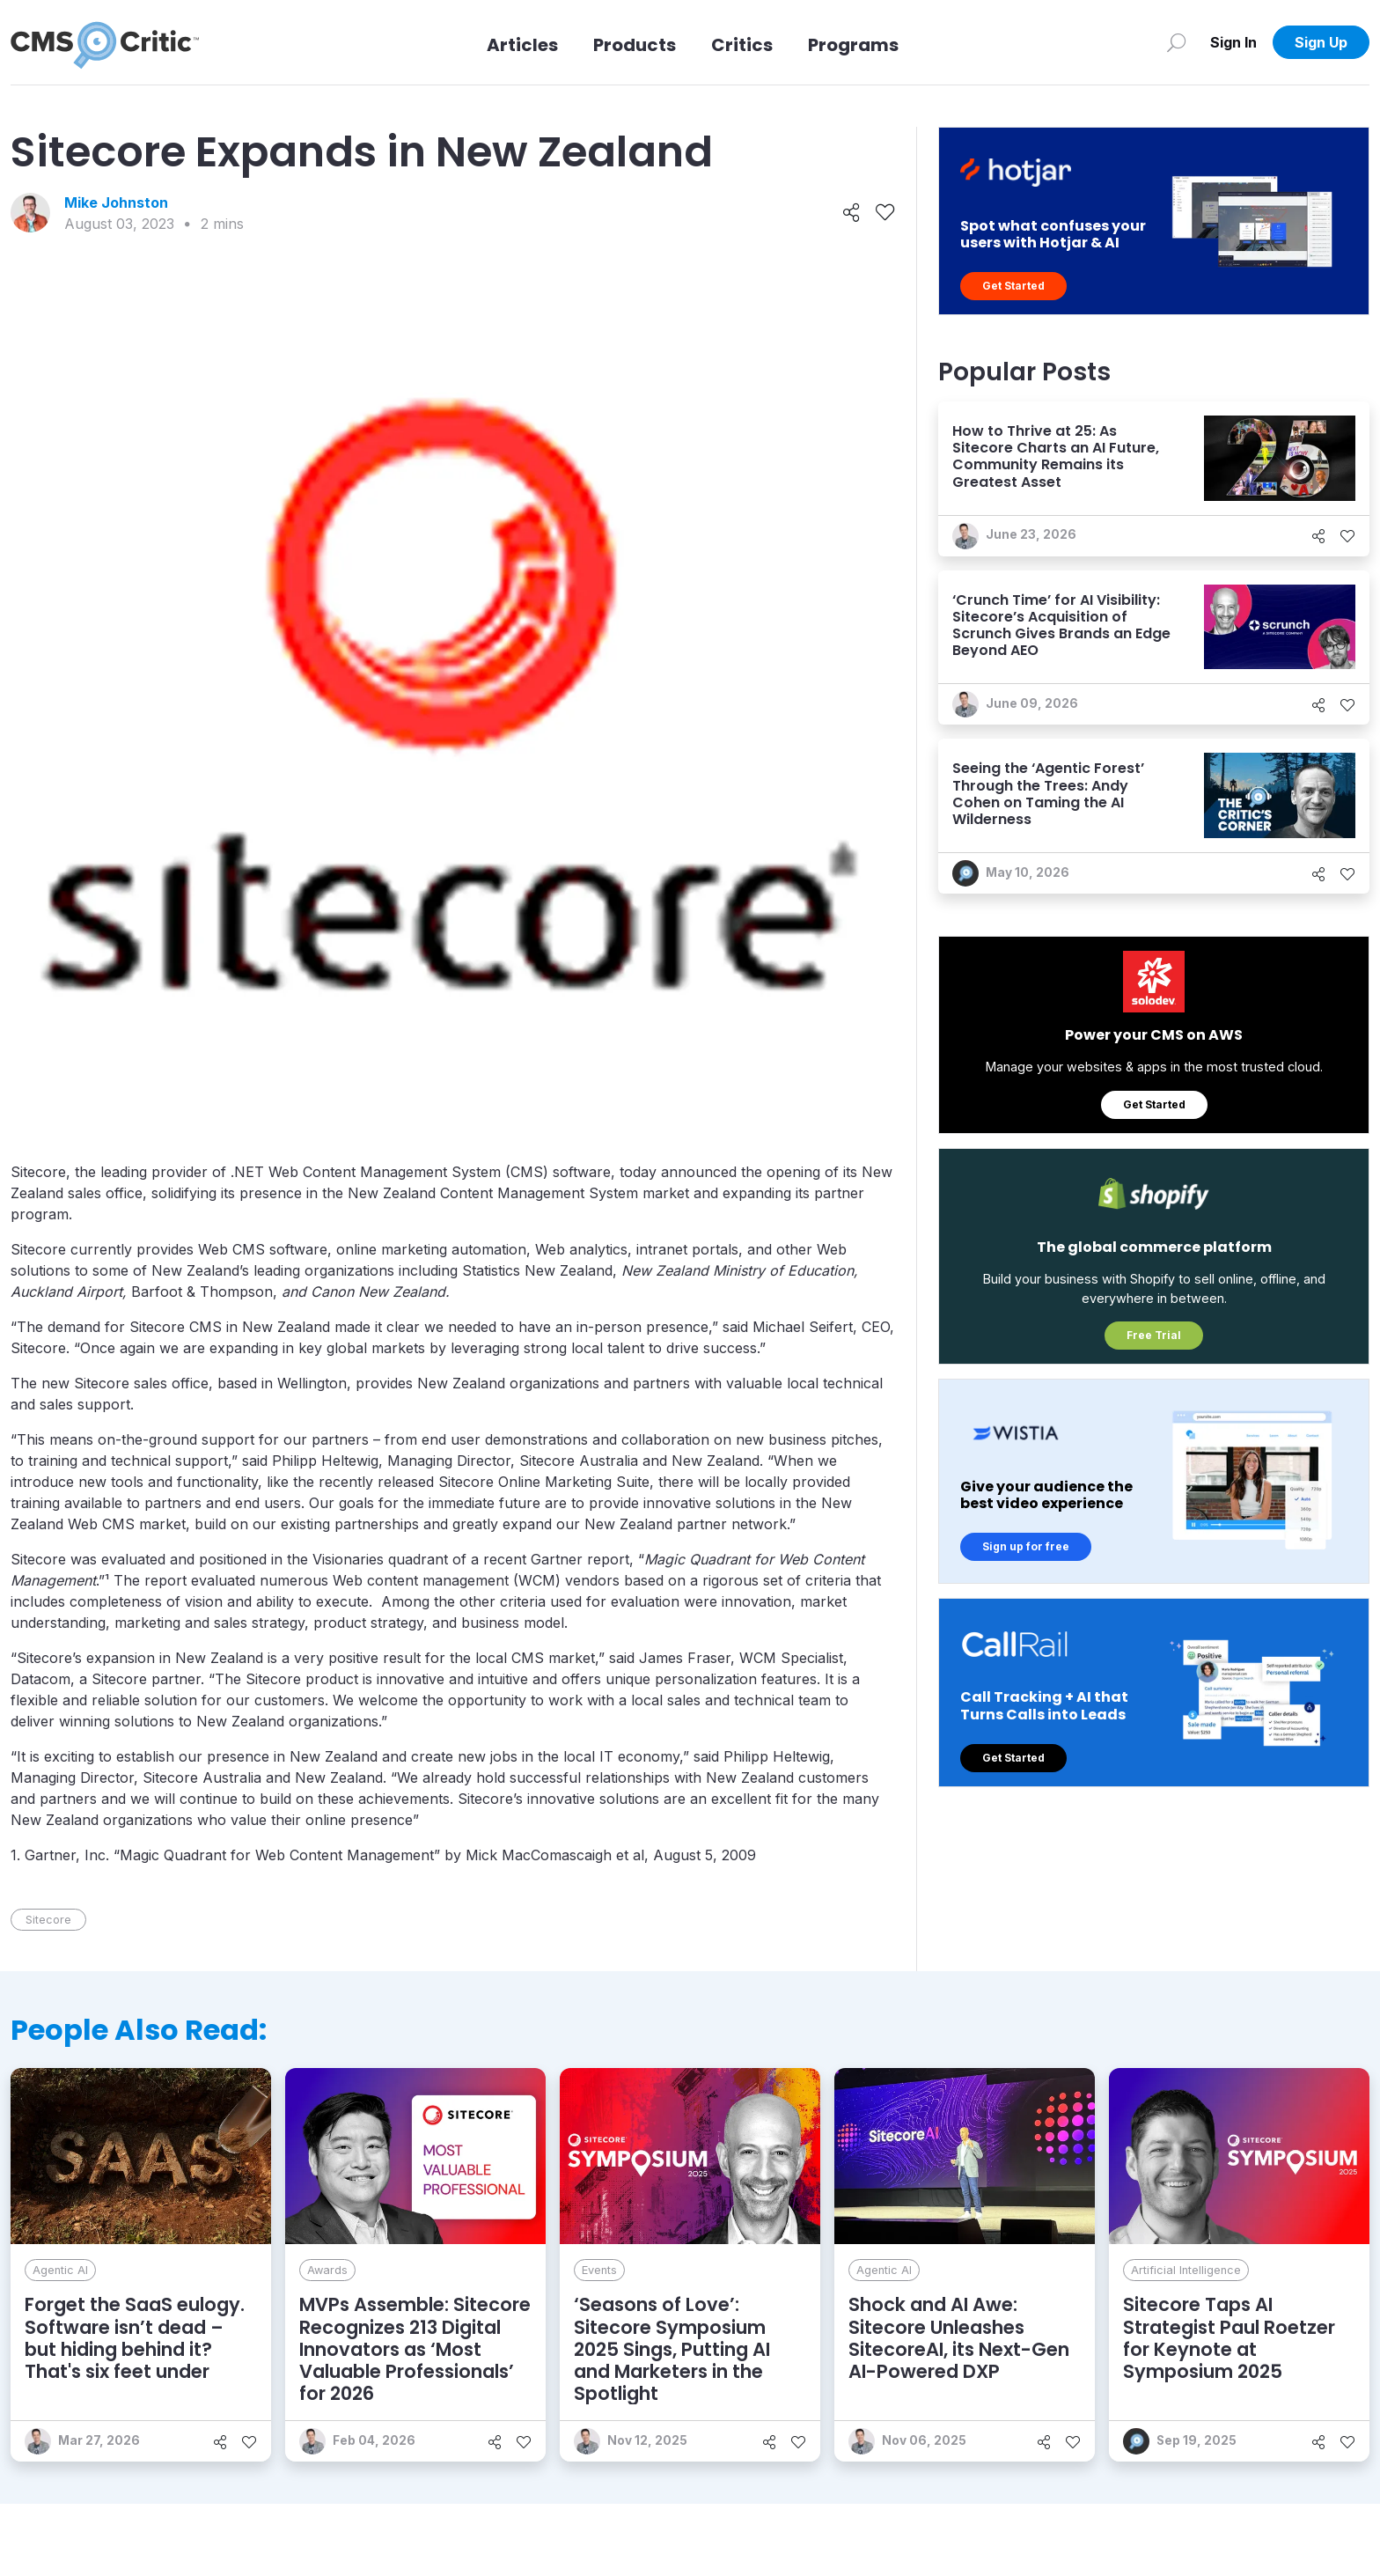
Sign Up (1321, 42)
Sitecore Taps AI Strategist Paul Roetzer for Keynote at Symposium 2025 (1229, 2338)
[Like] (885, 213)
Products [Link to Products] (634, 45)
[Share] (851, 213)
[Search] (1176, 42)
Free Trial (1154, 1335)
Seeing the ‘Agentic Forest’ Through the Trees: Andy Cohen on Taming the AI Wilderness (1048, 793)
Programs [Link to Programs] (853, 45)
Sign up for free (1025, 1546)
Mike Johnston (116, 202)
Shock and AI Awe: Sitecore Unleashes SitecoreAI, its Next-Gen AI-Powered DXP (958, 2338)
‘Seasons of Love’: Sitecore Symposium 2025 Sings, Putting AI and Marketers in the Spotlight (672, 2349)
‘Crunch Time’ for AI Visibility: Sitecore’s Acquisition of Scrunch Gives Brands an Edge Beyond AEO (1061, 625)
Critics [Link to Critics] (742, 45)
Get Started (1013, 285)
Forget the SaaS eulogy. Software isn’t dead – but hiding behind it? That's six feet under (135, 2338)
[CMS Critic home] (105, 42)
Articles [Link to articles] (522, 45)
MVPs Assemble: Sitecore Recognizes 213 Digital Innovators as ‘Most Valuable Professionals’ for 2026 (415, 2349)
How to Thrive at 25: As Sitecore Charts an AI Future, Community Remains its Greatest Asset (1055, 456)
